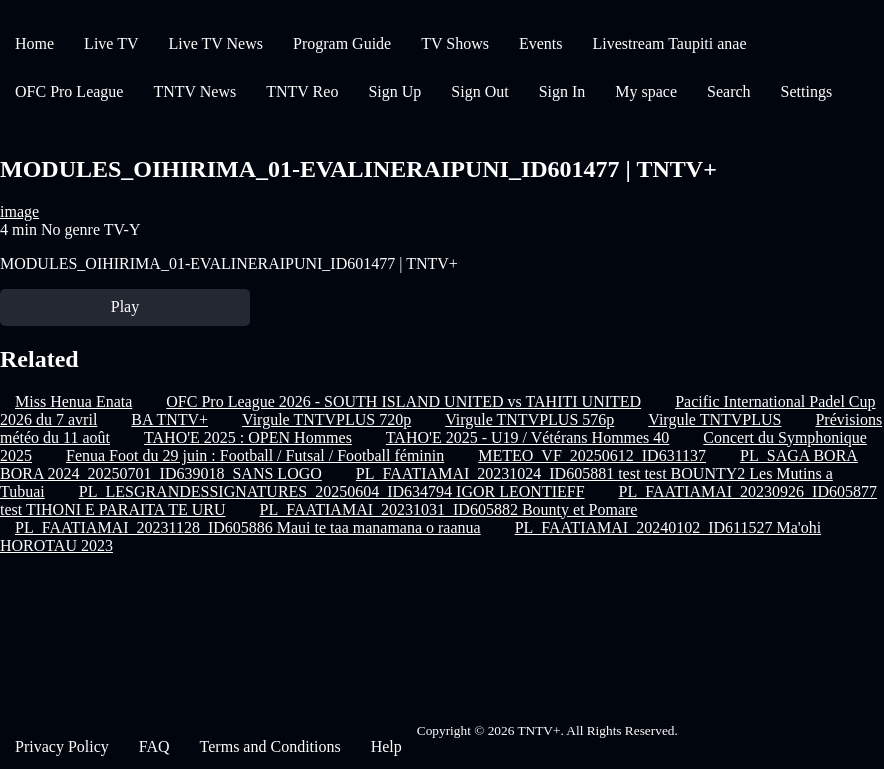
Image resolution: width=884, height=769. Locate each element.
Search (729, 91)
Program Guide (342, 43)
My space (646, 91)
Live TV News (215, 43)
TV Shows (455, 43)
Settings (807, 91)
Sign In (562, 91)
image (19, 211)
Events (541, 43)
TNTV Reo (302, 91)
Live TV (111, 43)
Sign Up (394, 91)
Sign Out (479, 91)
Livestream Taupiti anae (669, 43)
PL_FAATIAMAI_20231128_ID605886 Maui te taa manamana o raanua (248, 527)
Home (34, 43)
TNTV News (194, 91)
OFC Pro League (69, 91)
